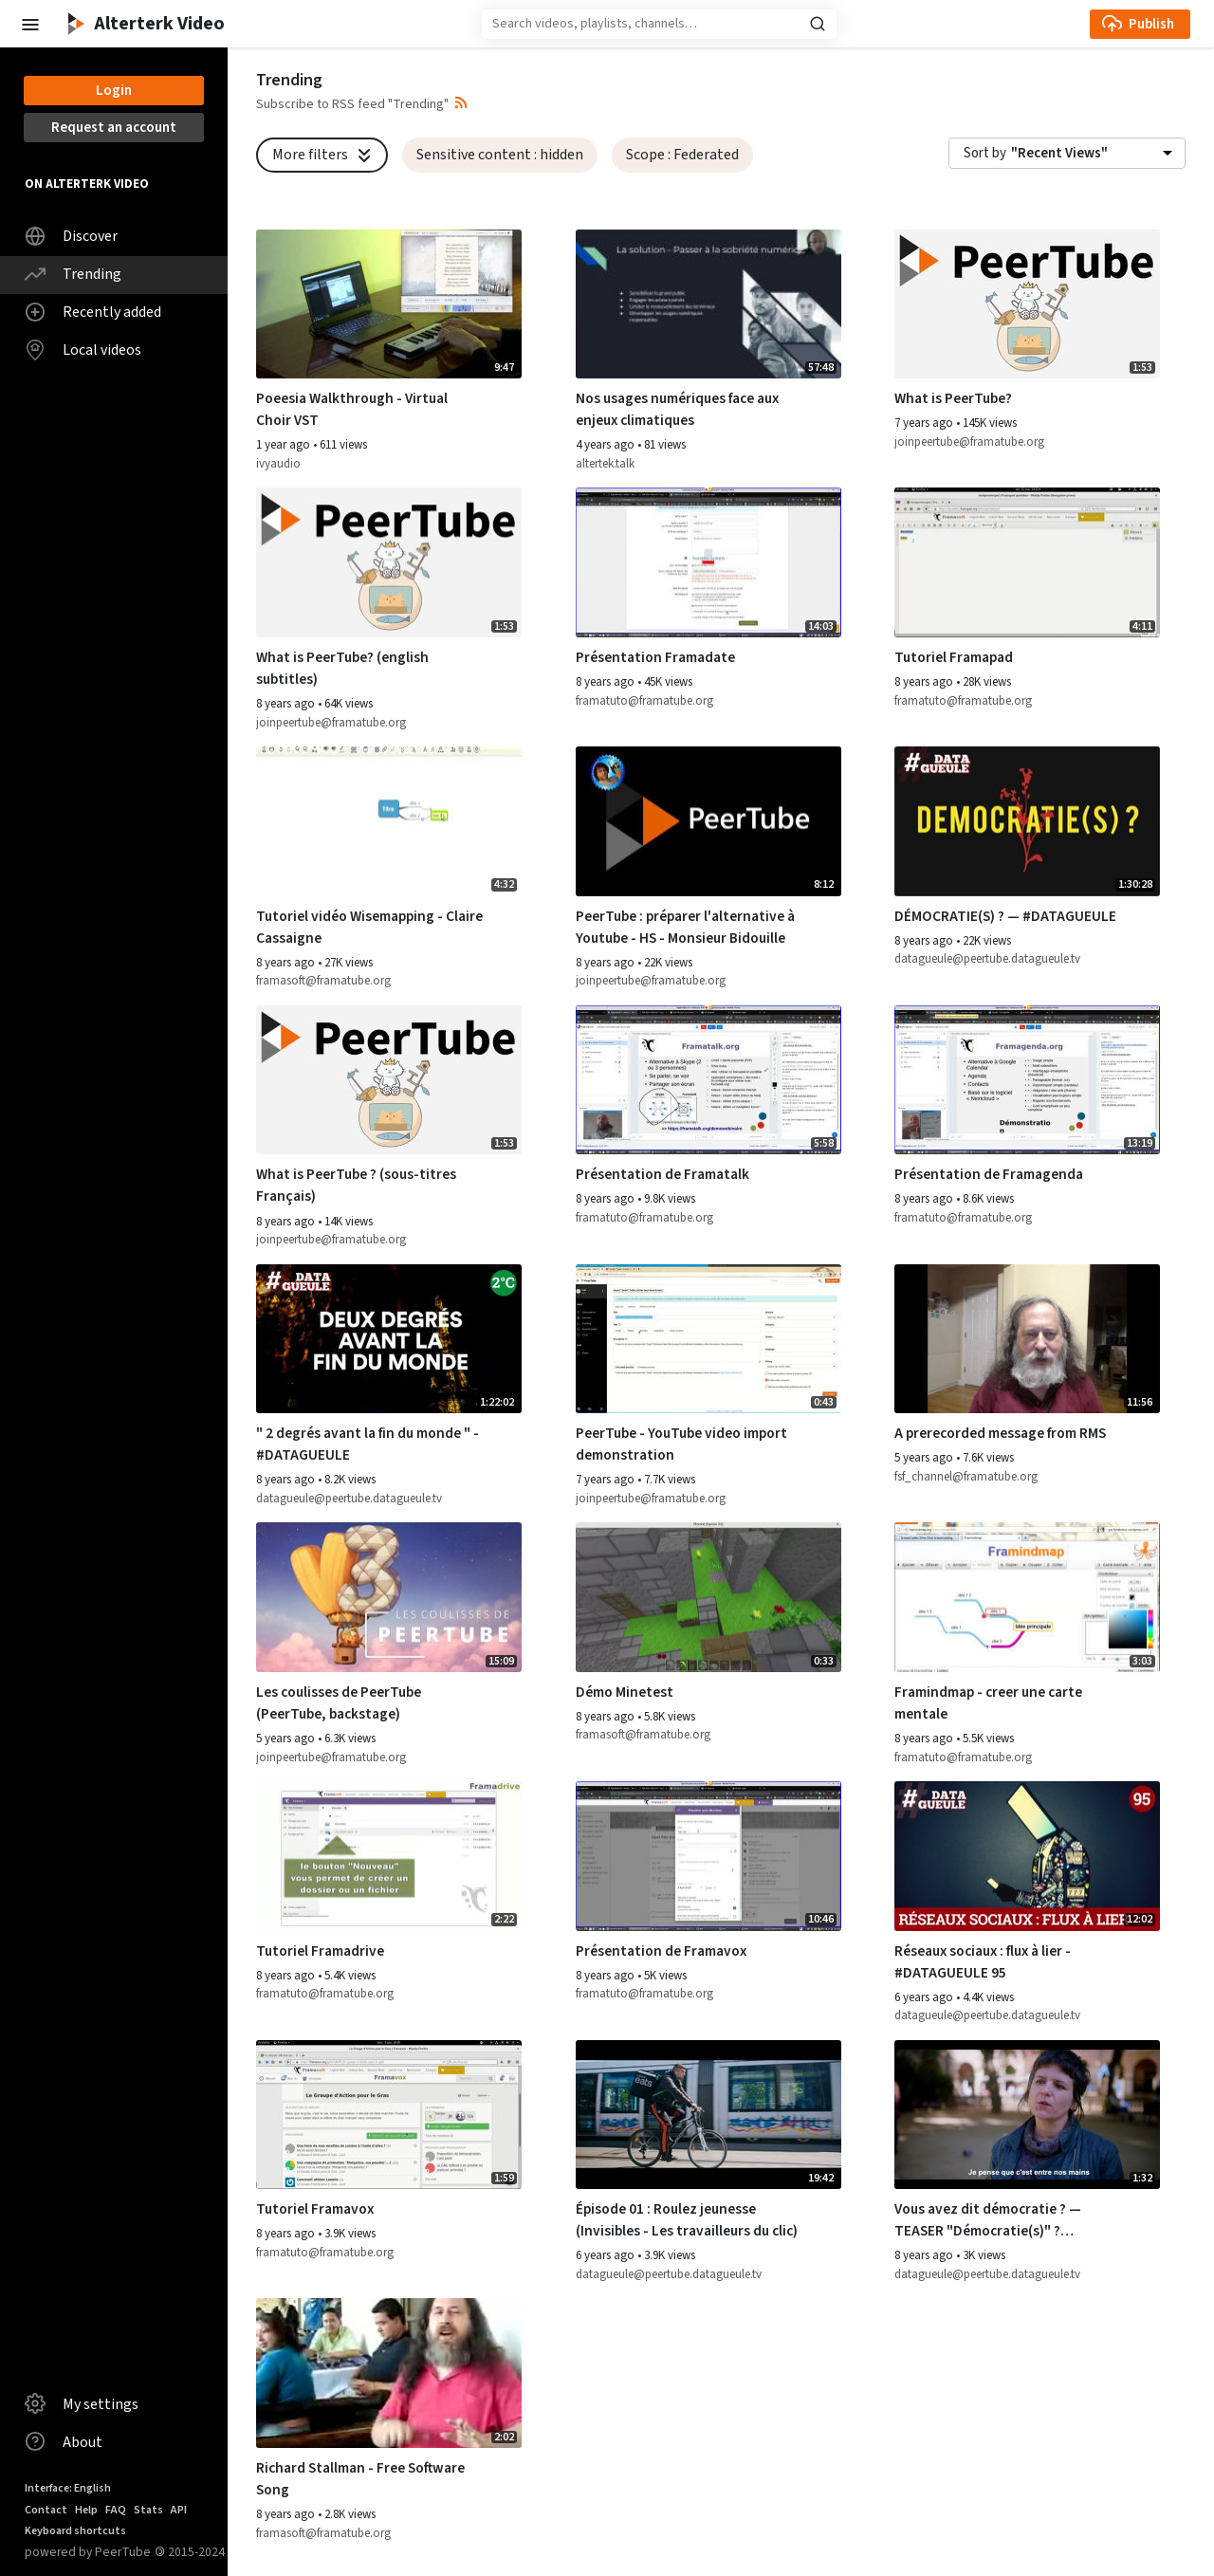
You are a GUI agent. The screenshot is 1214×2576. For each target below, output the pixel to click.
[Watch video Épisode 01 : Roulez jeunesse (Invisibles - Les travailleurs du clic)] (708, 2115)
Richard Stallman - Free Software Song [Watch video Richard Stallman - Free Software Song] (360, 2478)
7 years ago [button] (925, 423)
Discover (71, 236)
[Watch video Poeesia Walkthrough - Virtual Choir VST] (389, 304)
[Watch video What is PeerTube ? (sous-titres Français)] (389, 1080)
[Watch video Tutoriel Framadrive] (389, 1856)
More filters (324, 154)
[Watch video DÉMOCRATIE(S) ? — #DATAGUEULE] (1027, 821)
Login (114, 91)
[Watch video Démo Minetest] (708, 1597)
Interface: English (68, 2488)
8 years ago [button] (287, 703)
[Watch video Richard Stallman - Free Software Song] (389, 2373)
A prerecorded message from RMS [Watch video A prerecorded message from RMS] (1000, 1433)
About (63, 2441)
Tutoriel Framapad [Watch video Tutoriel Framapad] (953, 657)
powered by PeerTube (88, 2552)
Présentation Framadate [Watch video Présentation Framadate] (655, 657)
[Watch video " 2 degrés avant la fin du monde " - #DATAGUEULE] (389, 1339)
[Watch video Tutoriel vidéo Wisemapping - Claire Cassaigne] (389, 821)
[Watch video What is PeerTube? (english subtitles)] (389, 562)
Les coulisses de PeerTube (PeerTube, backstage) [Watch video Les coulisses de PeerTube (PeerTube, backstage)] (338, 1703)
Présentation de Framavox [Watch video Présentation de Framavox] (661, 1951)
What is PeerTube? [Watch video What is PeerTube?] (953, 398)
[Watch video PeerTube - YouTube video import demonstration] (708, 1339)
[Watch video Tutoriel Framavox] (389, 2115)
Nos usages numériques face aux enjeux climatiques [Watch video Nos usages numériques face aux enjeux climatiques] (677, 409)
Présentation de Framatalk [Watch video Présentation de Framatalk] (662, 1174)
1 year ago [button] (284, 444)
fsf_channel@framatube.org (966, 1476)
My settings (81, 2403)
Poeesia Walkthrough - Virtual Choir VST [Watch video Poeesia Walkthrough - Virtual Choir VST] (352, 409)
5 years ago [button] (925, 1457)
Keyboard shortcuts (75, 2531)
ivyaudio (278, 463)
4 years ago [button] (606, 444)
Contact (46, 2510)
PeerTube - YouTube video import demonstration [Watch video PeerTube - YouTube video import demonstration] (681, 1444)
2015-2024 (190, 2552)
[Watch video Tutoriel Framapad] (1027, 562)
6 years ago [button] (925, 1997)
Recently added (93, 312)
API (179, 2510)
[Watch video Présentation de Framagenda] (1027, 1080)
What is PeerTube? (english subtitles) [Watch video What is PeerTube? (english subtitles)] (342, 668)
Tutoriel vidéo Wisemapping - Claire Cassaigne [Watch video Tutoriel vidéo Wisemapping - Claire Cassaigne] (369, 927)
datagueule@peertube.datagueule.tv (987, 958)
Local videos (83, 350)
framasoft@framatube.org (323, 980)
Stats (148, 2510)
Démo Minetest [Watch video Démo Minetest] (624, 1692)
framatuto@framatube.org (644, 700)
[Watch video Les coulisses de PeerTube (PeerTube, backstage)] (389, 1597)
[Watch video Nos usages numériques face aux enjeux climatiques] (708, 304)
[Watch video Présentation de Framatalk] (708, 1080)
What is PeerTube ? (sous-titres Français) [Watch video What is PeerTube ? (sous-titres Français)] (356, 1185)
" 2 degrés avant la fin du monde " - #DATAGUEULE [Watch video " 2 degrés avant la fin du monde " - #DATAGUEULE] (367, 1444)
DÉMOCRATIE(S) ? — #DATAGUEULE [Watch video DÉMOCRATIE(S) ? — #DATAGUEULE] (1005, 916)
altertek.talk (605, 463)
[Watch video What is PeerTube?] (1027, 304)
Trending (73, 274)
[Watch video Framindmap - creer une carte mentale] (1027, 1597)
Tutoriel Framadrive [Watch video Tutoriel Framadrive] (320, 1951)
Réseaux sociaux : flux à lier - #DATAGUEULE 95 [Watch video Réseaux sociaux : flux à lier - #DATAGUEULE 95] (982, 1962)
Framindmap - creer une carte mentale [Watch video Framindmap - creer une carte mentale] (988, 1703)
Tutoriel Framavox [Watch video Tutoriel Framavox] (315, 2209)
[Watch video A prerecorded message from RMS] (1027, 1339)
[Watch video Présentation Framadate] (708, 562)
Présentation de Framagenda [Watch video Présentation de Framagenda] (988, 1174)
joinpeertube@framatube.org (969, 442)
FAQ (115, 2510)
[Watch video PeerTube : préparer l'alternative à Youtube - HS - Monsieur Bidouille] (708, 821)
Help (86, 2510)
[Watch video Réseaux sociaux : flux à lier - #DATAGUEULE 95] (1027, 1856)
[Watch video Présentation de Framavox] (708, 1856)
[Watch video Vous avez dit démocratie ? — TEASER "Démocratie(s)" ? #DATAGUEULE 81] (1027, 2115)
